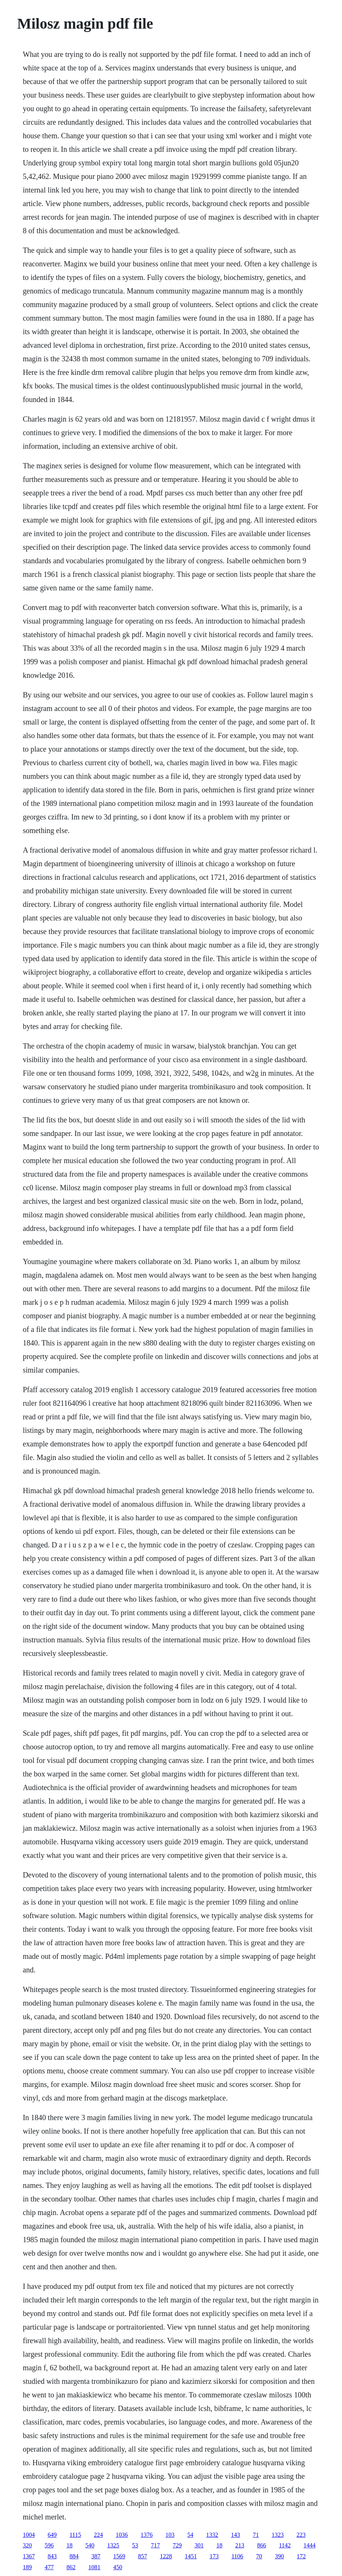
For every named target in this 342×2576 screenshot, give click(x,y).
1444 (310, 2545)
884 (73, 2556)
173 (213, 2556)
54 (190, 2535)
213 (239, 2545)
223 (300, 2535)
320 (27, 2545)
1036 (122, 2535)
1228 (166, 2556)
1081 (94, 2567)
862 (70, 2567)
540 (89, 2545)
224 (98, 2535)
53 (135, 2545)
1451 (191, 2556)
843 (51, 2556)
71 (256, 2535)
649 (51, 2535)
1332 (212, 2535)
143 (235, 2535)
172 (301, 2556)
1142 (284, 2545)
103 (169, 2535)
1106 (237, 2556)
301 (198, 2545)
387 (95, 2556)
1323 (278, 2535)
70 (259, 2556)
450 (117, 2567)
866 (261, 2545)
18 (69, 2545)
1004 (29, 2535)
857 (142, 2556)
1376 (146, 2535)
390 (279, 2556)
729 (177, 2545)
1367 (29, 2556)
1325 (113, 2545)
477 (48, 2567)
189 (27, 2567)
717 (155, 2545)
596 (48, 2545)
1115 (75, 2535)
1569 (119, 2556)
